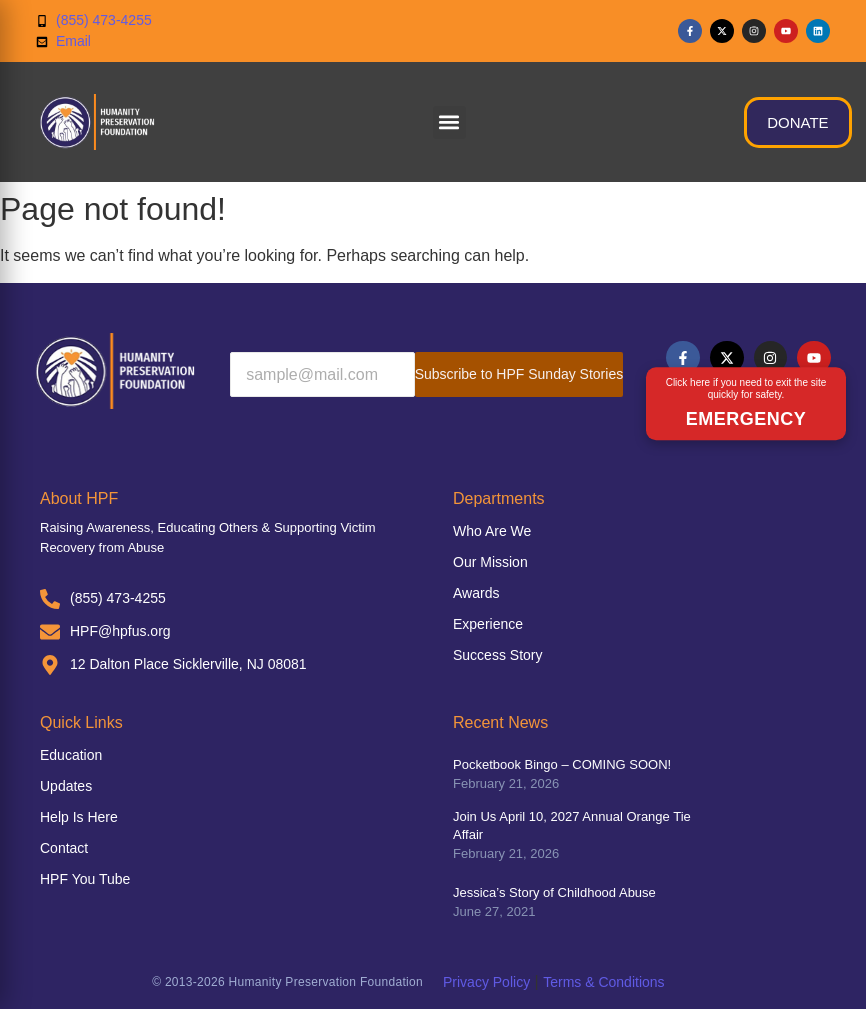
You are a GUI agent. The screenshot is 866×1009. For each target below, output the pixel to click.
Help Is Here (79, 817)
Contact (64, 848)
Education (71, 755)
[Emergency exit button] (746, 404)
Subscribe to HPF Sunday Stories (519, 374)
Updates (66, 786)
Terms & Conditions (603, 982)
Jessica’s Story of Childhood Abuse (554, 892)
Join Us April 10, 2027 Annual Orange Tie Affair (572, 825)
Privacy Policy (486, 982)
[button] (449, 122)
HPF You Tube (85, 879)
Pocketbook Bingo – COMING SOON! (562, 764)
